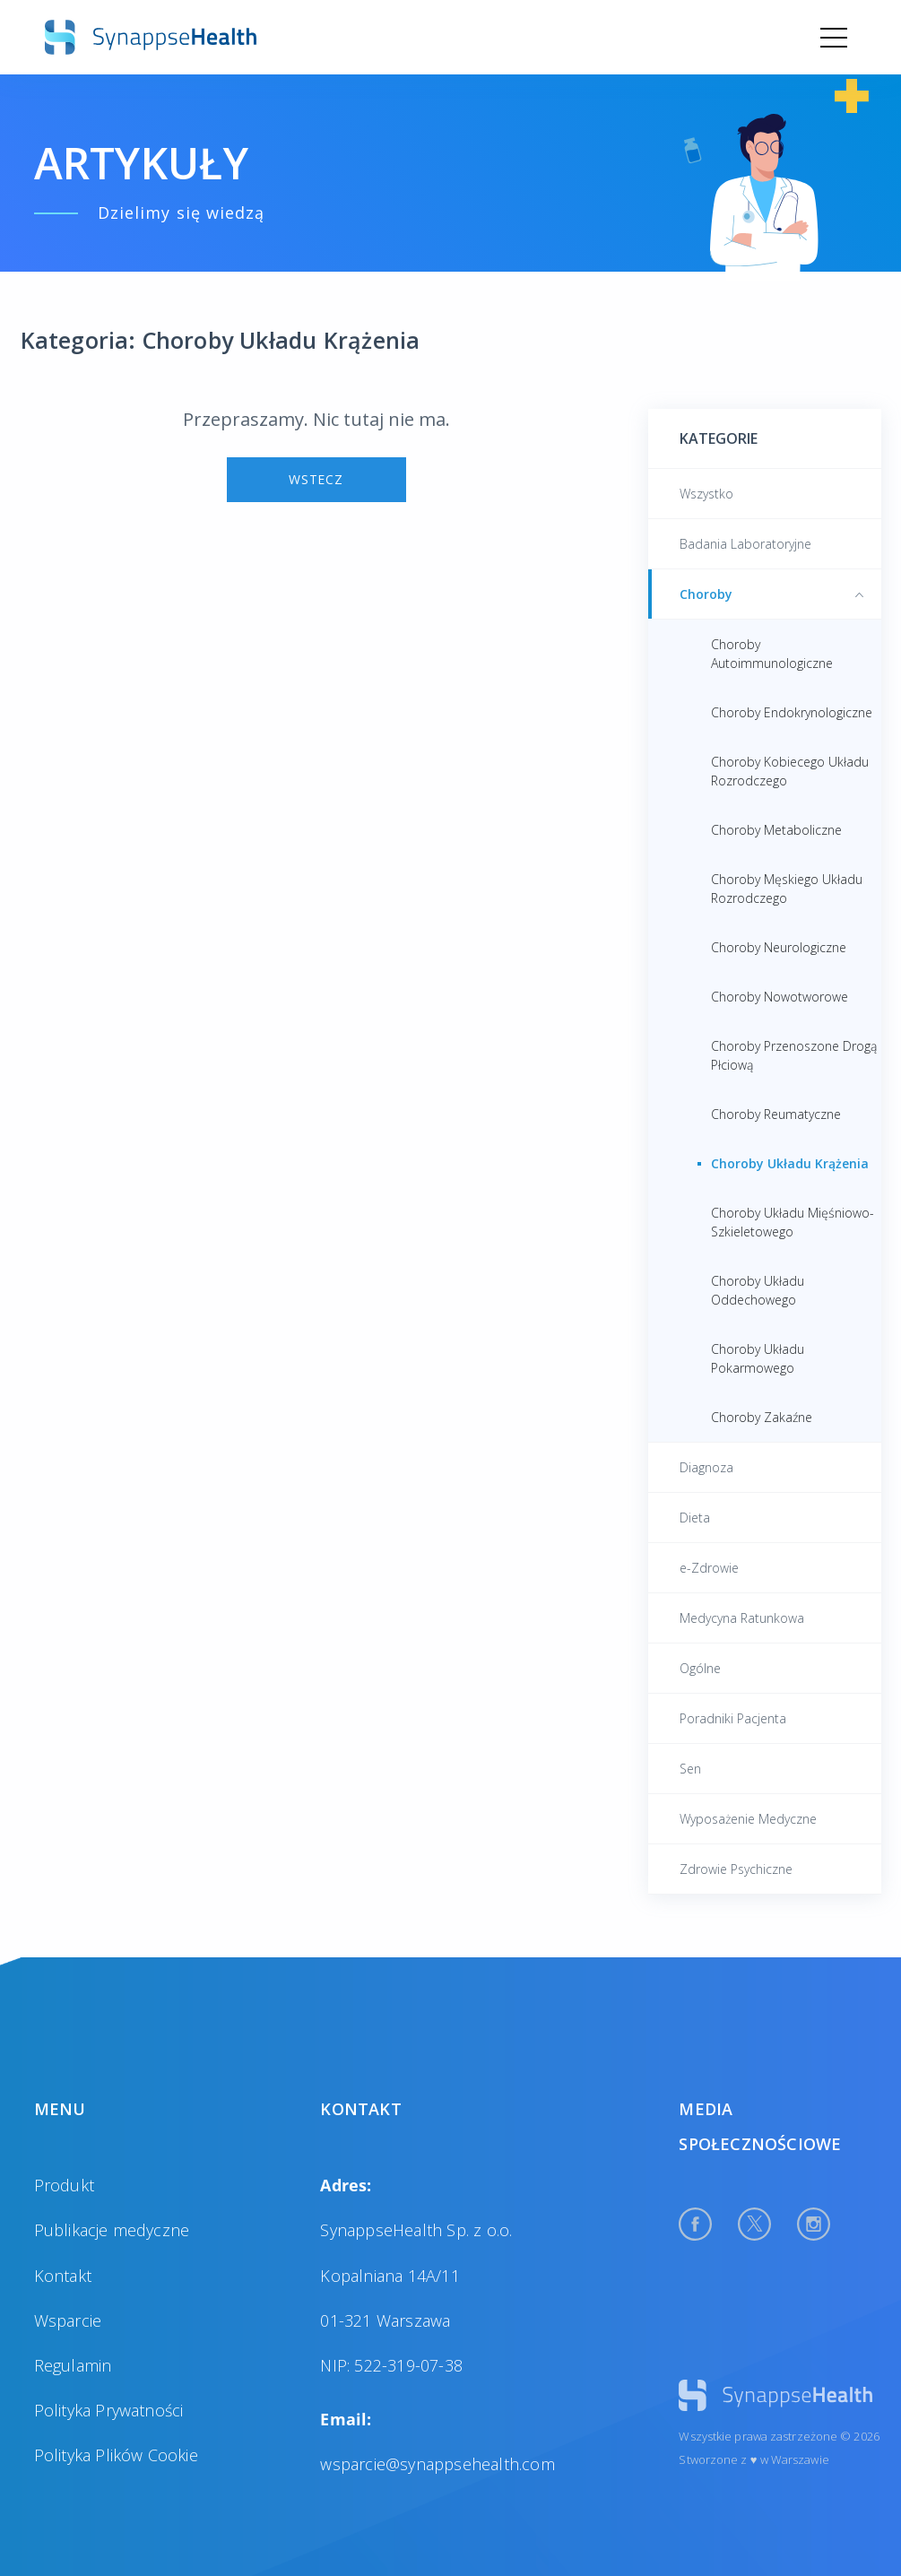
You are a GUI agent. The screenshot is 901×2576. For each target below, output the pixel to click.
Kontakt (62, 2275)
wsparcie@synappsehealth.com (437, 2464)
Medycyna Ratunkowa (742, 1617)
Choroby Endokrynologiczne (791, 712)
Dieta (695, 1517)
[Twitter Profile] (754, 2224)
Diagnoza (706, 1467)
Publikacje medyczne (112, 2230)
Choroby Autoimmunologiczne (772, 654)
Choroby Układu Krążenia (790, 1163)
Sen (690, 1768)
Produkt (64, 2185)
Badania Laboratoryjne (745, 543)
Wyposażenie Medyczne (748, 1818)
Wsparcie (68, 2320)
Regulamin (73, 2365)
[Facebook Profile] (695, 2224)
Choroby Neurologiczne (778, 947)
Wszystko (706, 493)
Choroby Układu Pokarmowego (757, 1358)
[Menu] (833, 37)
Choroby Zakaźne (761, 1417)
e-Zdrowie (709, 1567)
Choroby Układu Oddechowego (757, 1290)
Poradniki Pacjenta (733, 1718)
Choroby (771, 594)
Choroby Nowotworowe (779, 996)
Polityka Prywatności (109, 2410)
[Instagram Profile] (813, 2224)
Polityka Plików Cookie (116, 2455)
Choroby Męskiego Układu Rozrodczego (786, 888)
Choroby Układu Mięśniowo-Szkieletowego (792, 1222)
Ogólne (700, 1668)
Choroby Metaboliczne (776, 829)
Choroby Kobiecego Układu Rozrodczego (790, 771)
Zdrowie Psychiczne (736, 1869)
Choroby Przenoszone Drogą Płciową (794, 1055)
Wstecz (316, 479)
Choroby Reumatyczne (776, 1114)
